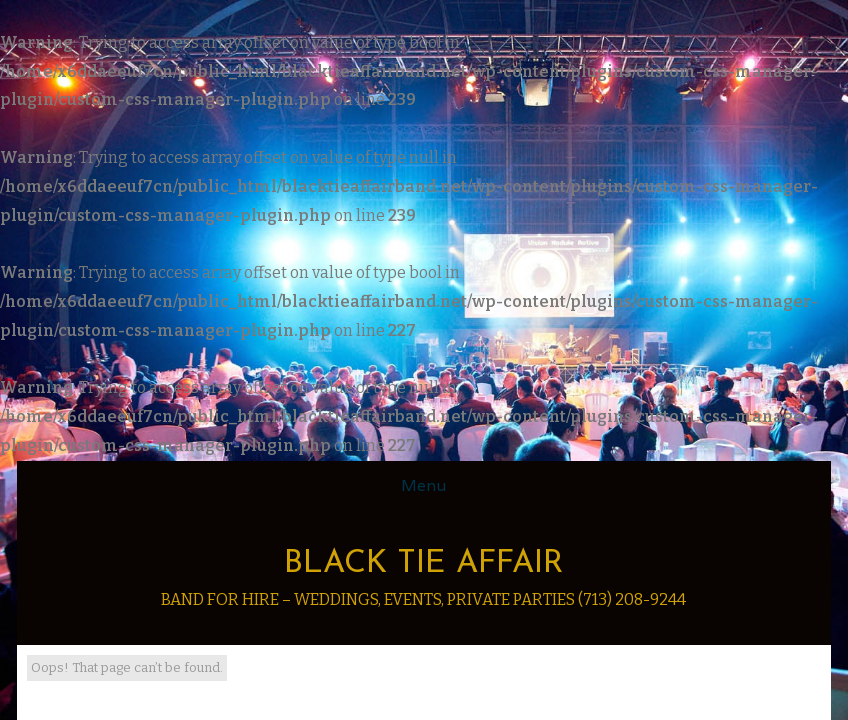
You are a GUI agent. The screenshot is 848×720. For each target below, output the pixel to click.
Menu (423, 485)
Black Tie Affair (423, 564)
